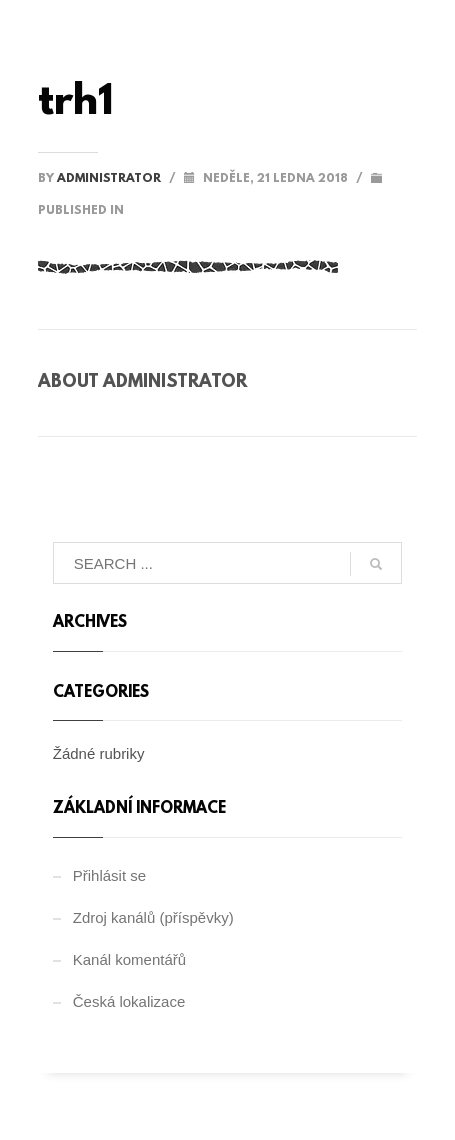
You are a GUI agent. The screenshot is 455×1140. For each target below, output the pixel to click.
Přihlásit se (109, 875)
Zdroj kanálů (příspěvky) (153, 917)
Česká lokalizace (129, 1001)
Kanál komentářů (129, 959)
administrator (110, 179)
